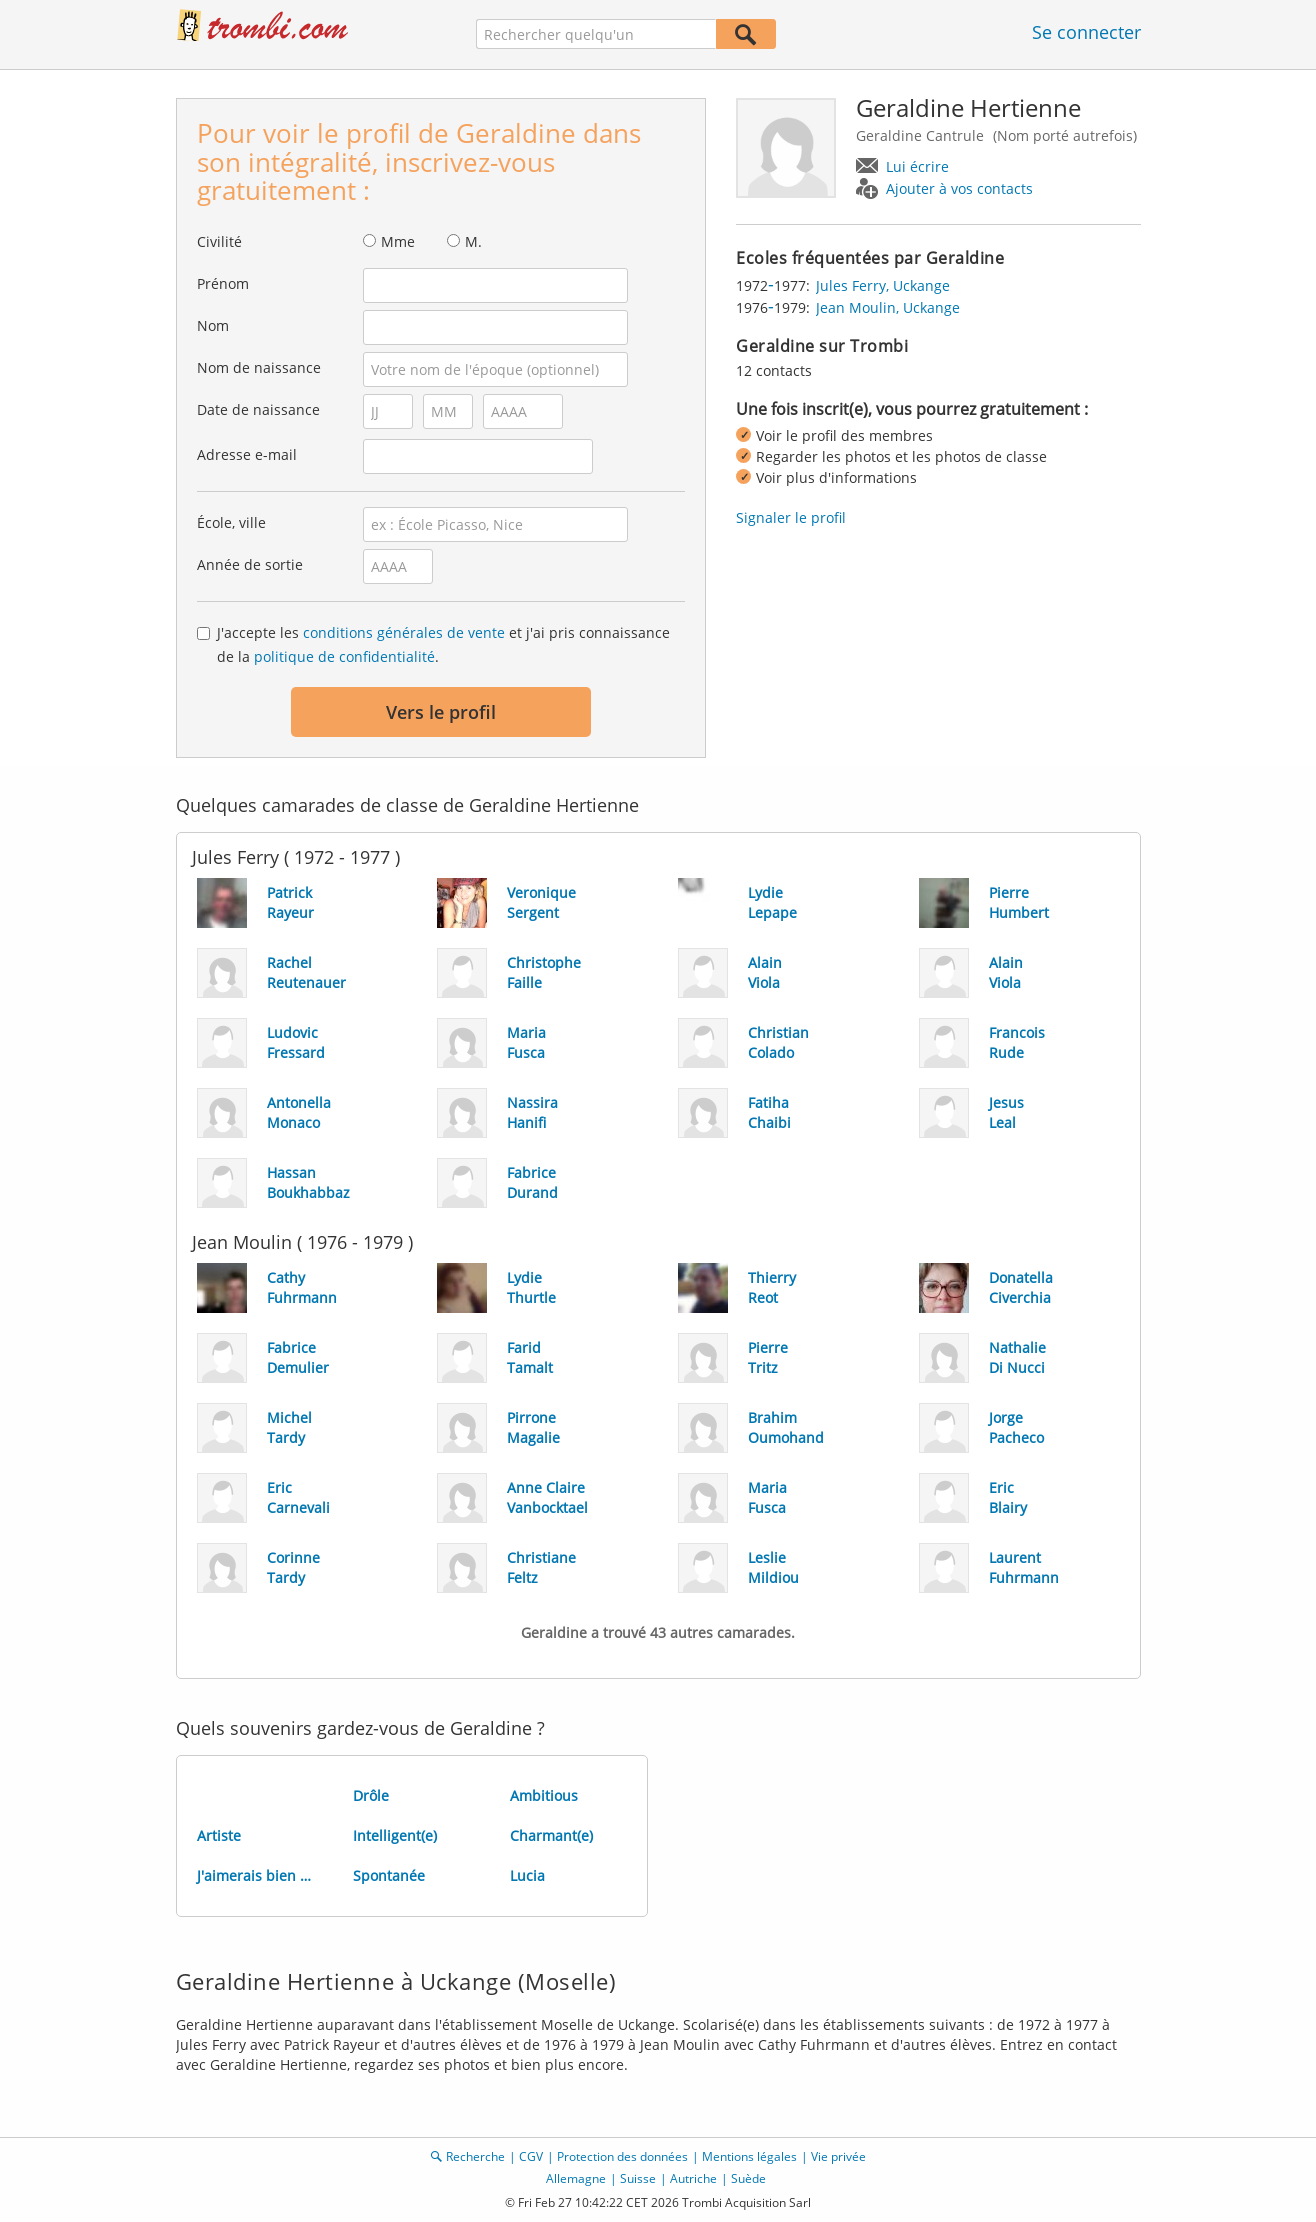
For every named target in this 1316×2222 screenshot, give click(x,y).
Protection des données (622, 2156)
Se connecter (1086, 32)
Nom (213, 325)
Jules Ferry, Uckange (883, 285)
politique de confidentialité (344, 656)
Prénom (223, 283)
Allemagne (576, 2178)
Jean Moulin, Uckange (888, 307)
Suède (748, 2178)
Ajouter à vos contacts (959, 188)
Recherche (475, 2156)
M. (473, 241)
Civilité (219, 241)
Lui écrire (917, 166)
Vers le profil (441, 712)
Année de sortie (250, 564)
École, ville (231, 522)
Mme (398, 241)
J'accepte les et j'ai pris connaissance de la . (443, 644)
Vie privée (838, 2156)
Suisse (638, 2178)
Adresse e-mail (247, 454)
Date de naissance (258, 409)
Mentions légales (749, 2156)
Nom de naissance (259, 367)
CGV (531, 2156)
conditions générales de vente (404, 632)
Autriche (693, 2178)
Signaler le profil (791, 517)
